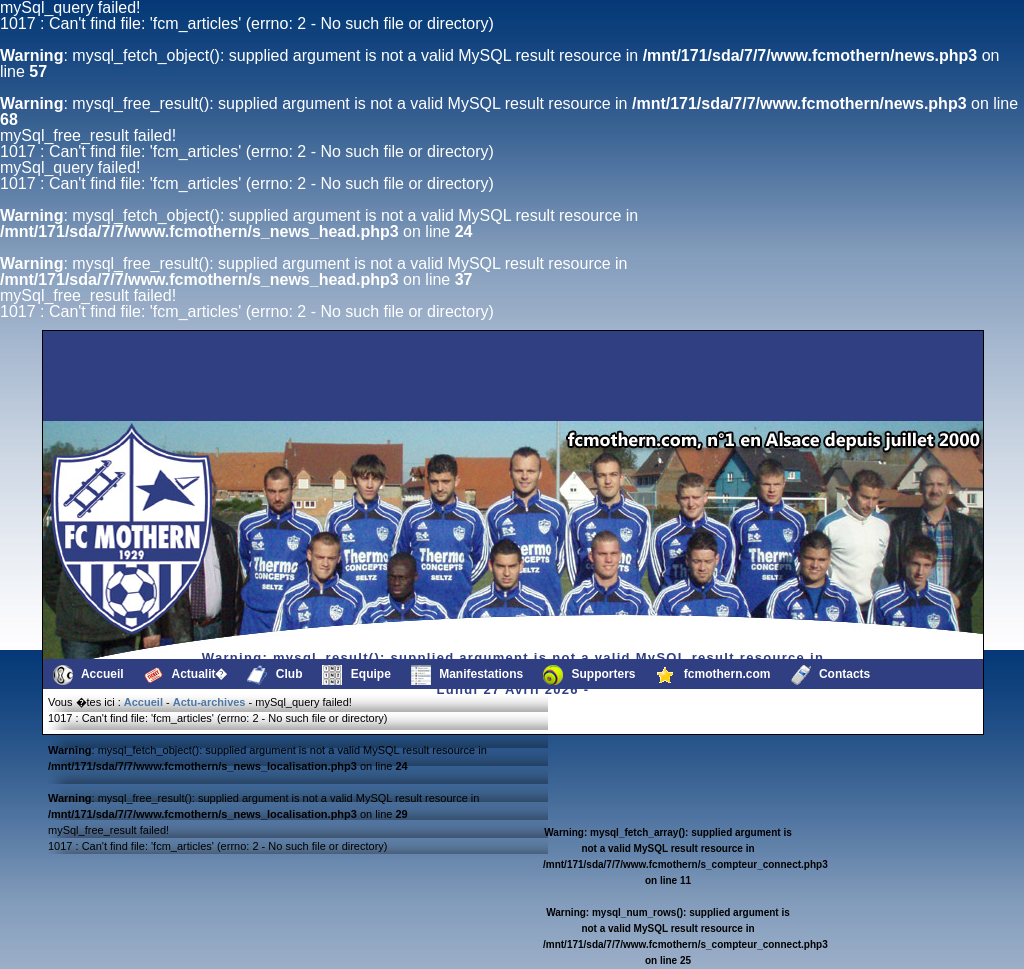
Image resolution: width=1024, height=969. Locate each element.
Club (274, 675)
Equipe (356, 675)
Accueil (88, 675)
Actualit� (186, 675)
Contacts (831, 675)
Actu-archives (209, 702)
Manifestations (467, 675)
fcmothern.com (713, 675)
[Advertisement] (147, 376)
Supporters (589, 675)
